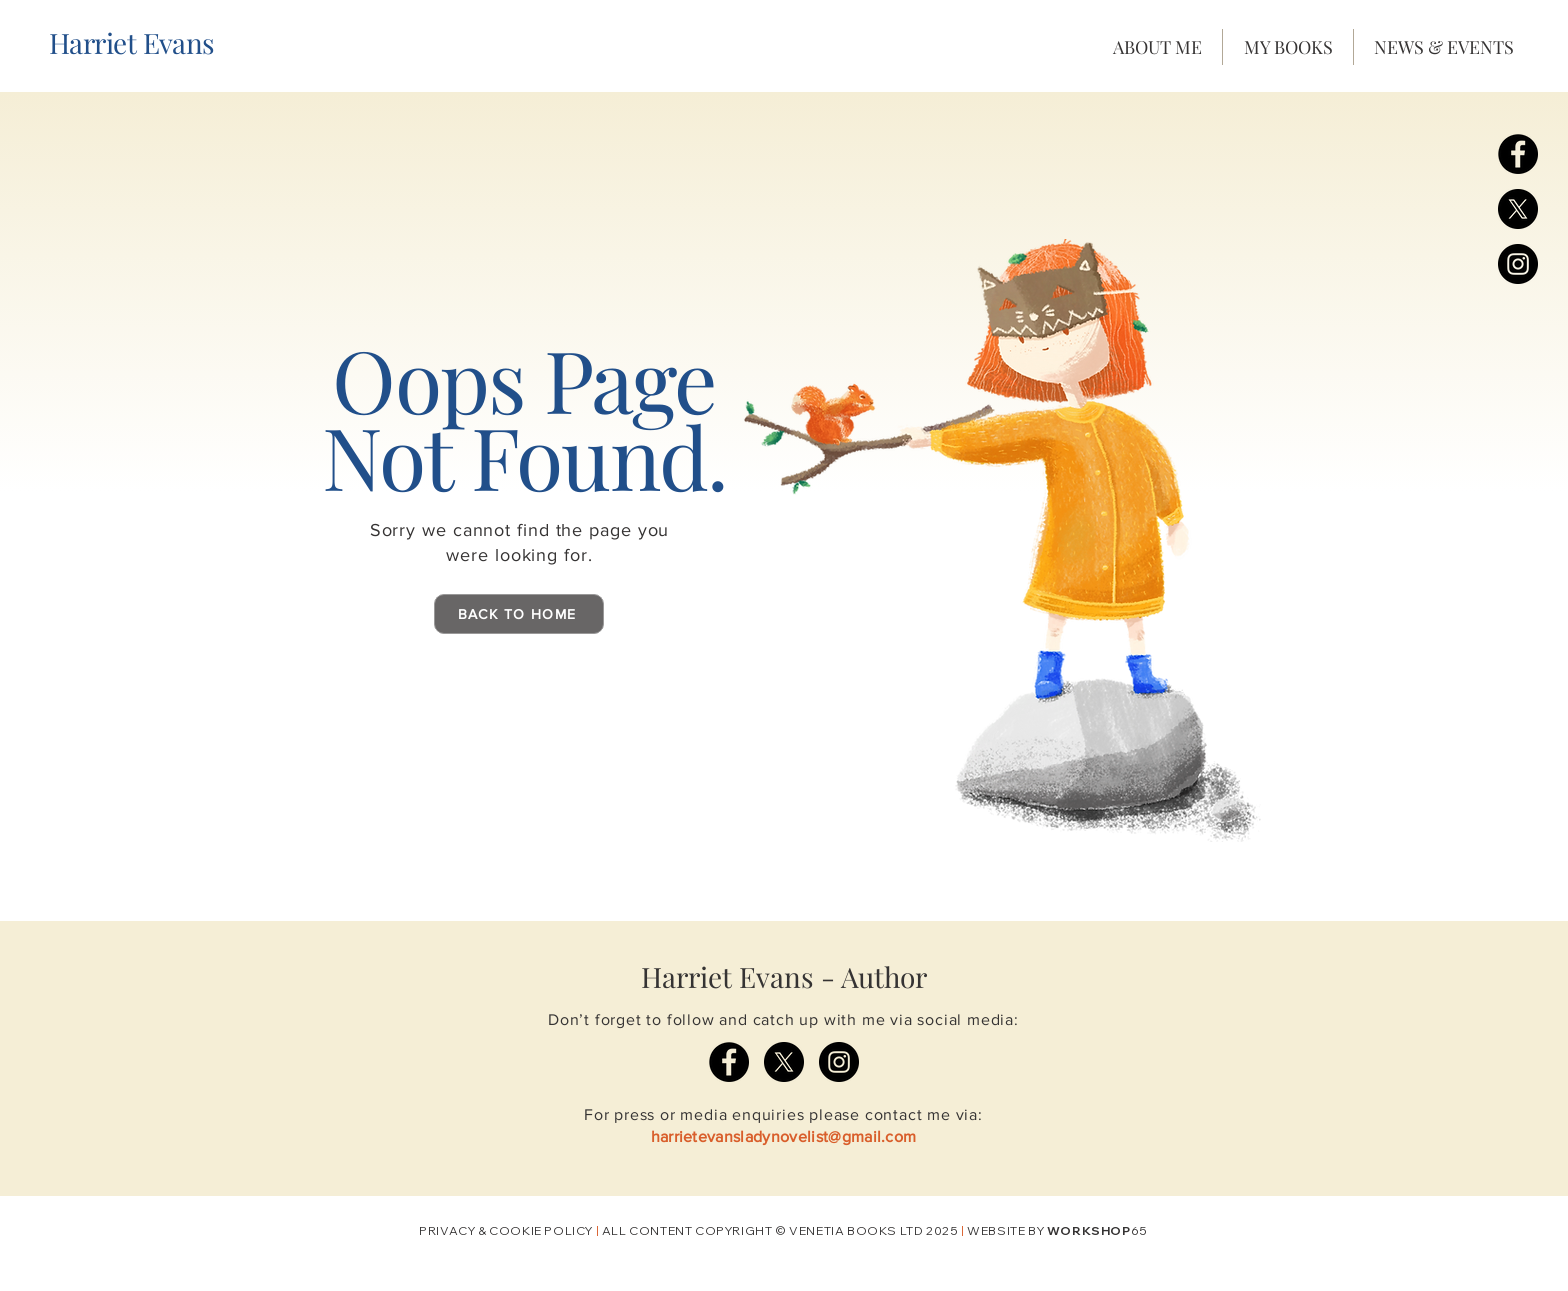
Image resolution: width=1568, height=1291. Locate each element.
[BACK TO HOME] (519, 614)
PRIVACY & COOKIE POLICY (506, 1230)
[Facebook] (1518, 154)
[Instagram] (1518, 264)
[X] (1518, 209)
